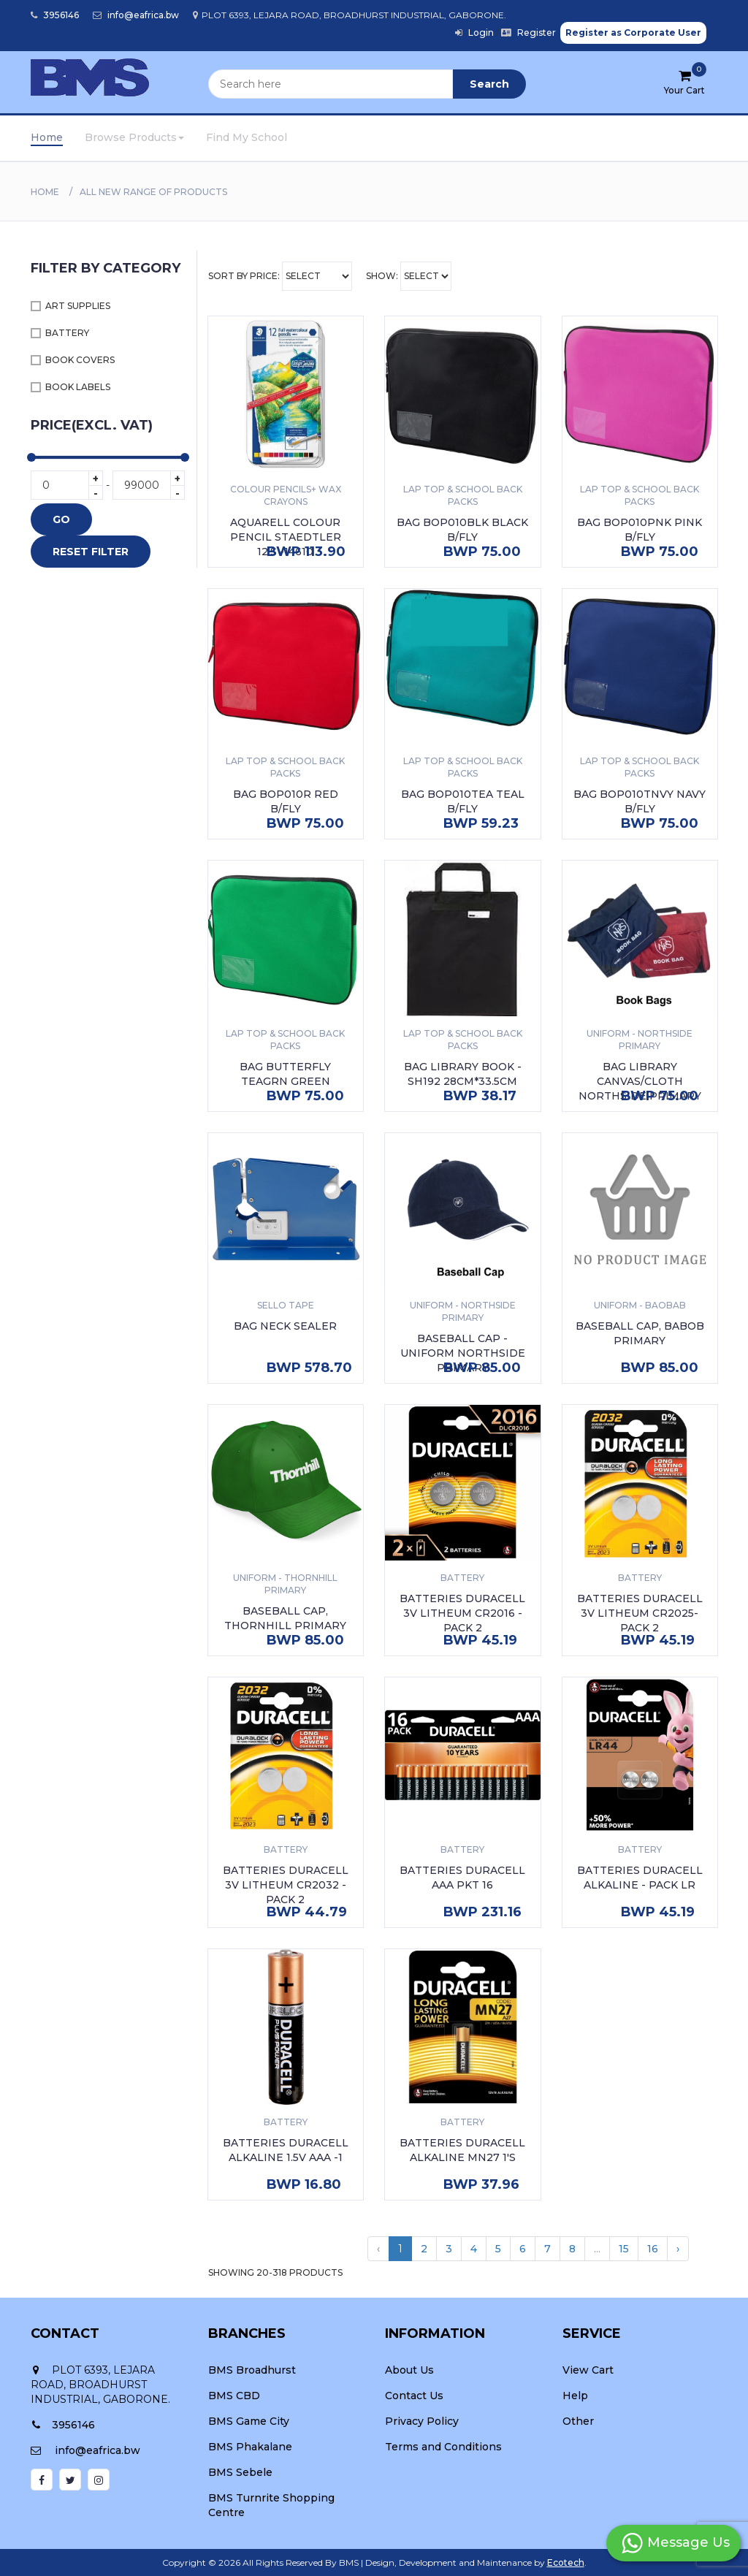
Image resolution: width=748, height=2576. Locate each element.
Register (528, 32)
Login (474, 32)
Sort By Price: (280, 276)
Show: (408, 276)
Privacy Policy (422, 2421)
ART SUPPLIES (77, 305)
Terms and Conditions (443, 2446)
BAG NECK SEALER (285, 1326)
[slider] (31, 457)
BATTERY (67, 332)
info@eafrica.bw (136, 14)
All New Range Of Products (153, 191)
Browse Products (134, 137)
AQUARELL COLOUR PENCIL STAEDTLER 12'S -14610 (285, 537)
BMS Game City (248, 2421)
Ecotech (565, 2562)
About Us (409, 2370)
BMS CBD (234, 2395)
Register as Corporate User (633, 32)
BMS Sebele (240, 2472)
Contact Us (414, 2395)
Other (578, 2421)
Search (489, 84)
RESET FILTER (91, 551)
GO (61, 519)
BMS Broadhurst (252, 2370)
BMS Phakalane (250, 2446)
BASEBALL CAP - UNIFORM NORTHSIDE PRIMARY (462, 1353)
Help (575, 2395)
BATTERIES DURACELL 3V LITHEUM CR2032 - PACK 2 (285, 1885)
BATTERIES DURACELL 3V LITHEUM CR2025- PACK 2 (640, 1613)
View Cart (588, 2370)
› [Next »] (677, 2248)
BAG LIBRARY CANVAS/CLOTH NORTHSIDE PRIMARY (640, 1081)
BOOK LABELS (77, 386)
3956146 (55, 14)
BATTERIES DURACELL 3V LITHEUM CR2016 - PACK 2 (462, 1613)
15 (624, 2248)
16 (652, 2248)
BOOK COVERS (80, 359)
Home (47, 137)
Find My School (246, 137)
